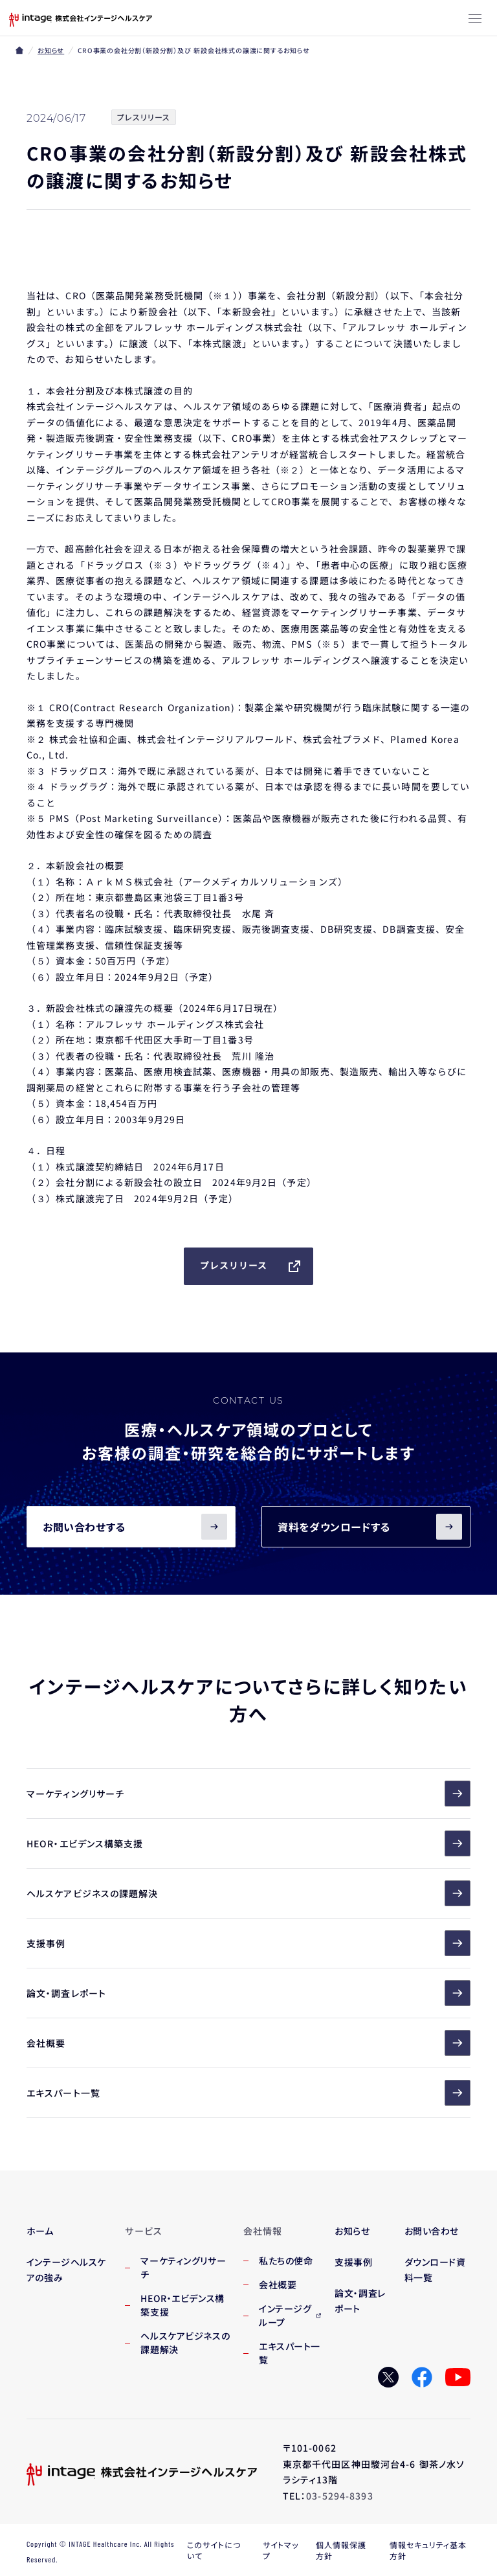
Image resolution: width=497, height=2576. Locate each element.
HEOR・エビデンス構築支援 (248, 1843)
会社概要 (248, 2043)
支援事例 (248, 1943)
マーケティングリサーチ (248, 1794)
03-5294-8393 (339, 2495)
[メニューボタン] (475, 19)
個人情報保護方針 (341, 2550)
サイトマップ (281, 2550)
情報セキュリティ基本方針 (428, 2550)
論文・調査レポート (248, 1993)
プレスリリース (251, 1266)
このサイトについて (214, 2550)
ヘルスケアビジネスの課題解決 (248, 1893)
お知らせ (51, 50)
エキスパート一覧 (248, 2093)
